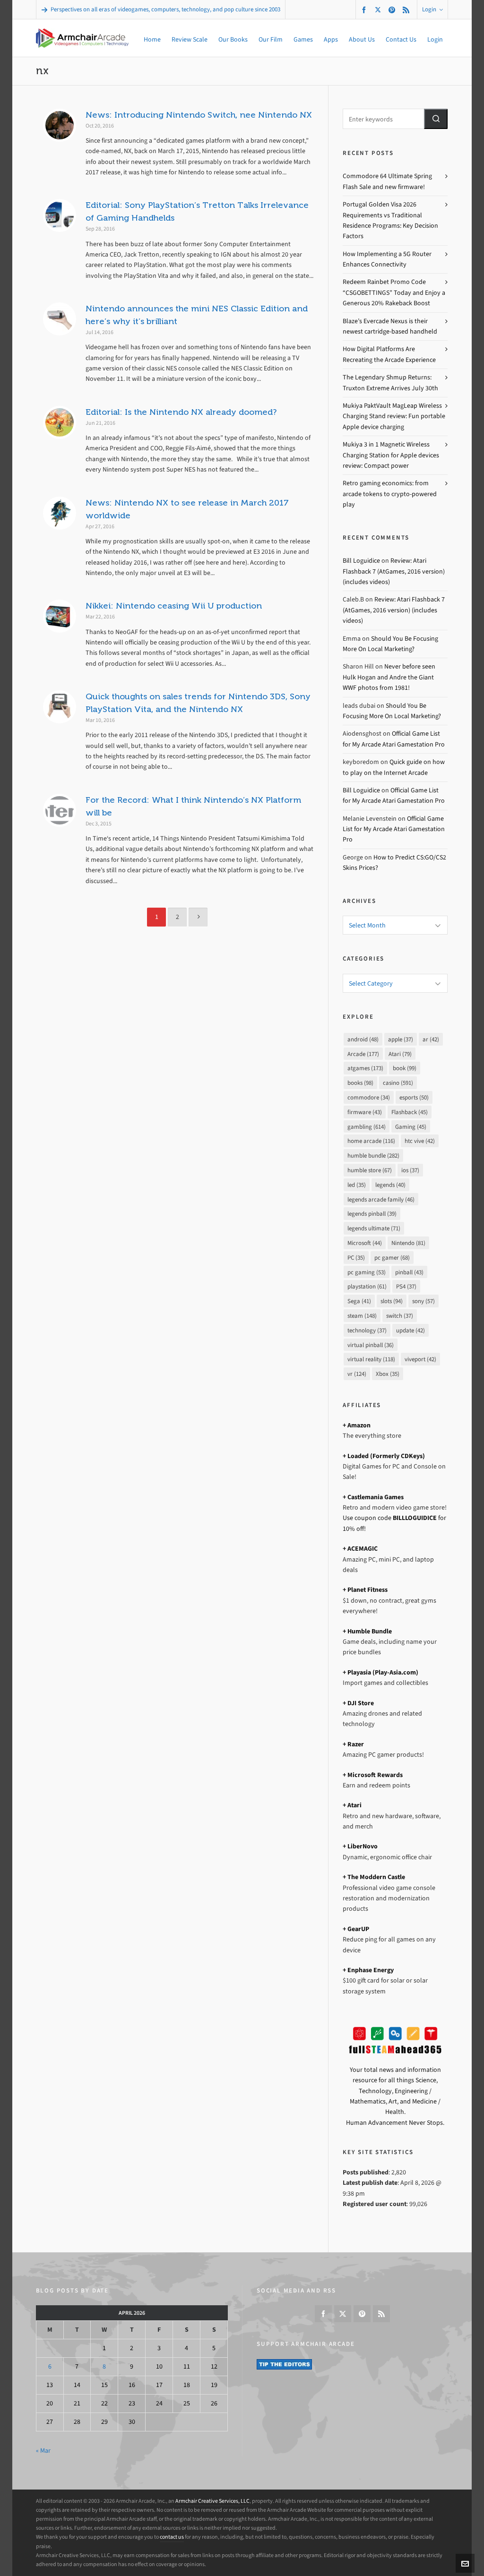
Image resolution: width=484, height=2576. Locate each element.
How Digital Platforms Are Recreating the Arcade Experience (389, 354)
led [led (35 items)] (356, 1185)
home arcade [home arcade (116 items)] (371, 1141)
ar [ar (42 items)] (431, 1039)
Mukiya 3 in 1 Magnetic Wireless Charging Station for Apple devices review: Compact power (391, 455)
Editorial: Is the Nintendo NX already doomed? (181, 412)
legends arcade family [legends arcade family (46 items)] (381, 1199)
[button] (436, 119)
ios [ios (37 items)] (410, 1170)
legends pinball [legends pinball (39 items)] (372, 1214)
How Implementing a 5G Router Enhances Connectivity (387, 259)
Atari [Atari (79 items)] (400, 1054)
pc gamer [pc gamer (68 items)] (392, 1258)
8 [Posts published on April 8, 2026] (104, 2366)
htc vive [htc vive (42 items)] (420, 1141)
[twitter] (379, 9)
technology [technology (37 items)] (367, 1330)
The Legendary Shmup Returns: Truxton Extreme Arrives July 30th (390, 382)
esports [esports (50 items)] (414, 1097)
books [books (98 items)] (360, 1083)
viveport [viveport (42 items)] (420, 1359)
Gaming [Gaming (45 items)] (410, 1127)
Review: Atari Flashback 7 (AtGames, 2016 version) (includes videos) (394, 571)
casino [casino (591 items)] (398, 1083)
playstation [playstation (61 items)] (367, 1286)
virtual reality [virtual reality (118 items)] (371, 1359)
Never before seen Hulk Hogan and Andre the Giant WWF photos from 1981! (389, 677)
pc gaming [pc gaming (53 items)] (366, 1272)
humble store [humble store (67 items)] (369, 1170)
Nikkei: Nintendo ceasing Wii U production (174, 605)
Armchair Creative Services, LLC (212, 2501)
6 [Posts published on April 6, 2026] (50, 2366)
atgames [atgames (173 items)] (365, 1068)
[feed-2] (407, 9)
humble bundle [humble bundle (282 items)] (373, 1155)
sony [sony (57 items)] (423, 1301)
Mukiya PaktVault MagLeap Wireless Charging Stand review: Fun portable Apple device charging (394, 416)
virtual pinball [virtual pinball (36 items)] (370, 1345)
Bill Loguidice (361, 560)
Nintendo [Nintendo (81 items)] (408, 1243)
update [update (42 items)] (410, 1330)
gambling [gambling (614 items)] (366, 1127)
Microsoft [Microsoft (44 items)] (364, 1243)
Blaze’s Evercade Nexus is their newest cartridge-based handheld (390, 326)
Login (432, 9)
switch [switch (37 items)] (399, 1316)
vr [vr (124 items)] (356, 1374)
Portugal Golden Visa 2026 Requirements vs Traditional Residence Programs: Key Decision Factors (390, 220)
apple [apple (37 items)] (400, 1039)
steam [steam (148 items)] (362, 1316)
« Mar (43, 2450)
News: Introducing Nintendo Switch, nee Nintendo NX (199, 115)
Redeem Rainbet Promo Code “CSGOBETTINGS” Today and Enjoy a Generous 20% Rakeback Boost (394, 292)
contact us (172, 2537)
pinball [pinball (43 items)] (409, 1272)
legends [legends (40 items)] (390, 1185)
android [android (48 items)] (363, 1039)
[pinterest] (393, 9)
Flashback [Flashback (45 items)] (409, 1112)
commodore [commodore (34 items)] (368, 1097)
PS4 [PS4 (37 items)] (406, 1286)
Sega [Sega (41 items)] (359, 1301)
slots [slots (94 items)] (391, 1301)
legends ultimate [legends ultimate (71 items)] (373, 1228)
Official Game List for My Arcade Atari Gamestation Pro (394, 829)
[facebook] (365, 9)
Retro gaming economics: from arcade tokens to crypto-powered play (390, 494)
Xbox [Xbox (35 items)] (387, 1374)
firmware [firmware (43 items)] (364, 1112)
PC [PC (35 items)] (356, 1258)
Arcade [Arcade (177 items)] (363, 1054)
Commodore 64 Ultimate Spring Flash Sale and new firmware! (387, 181)
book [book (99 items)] (404, 1068)
